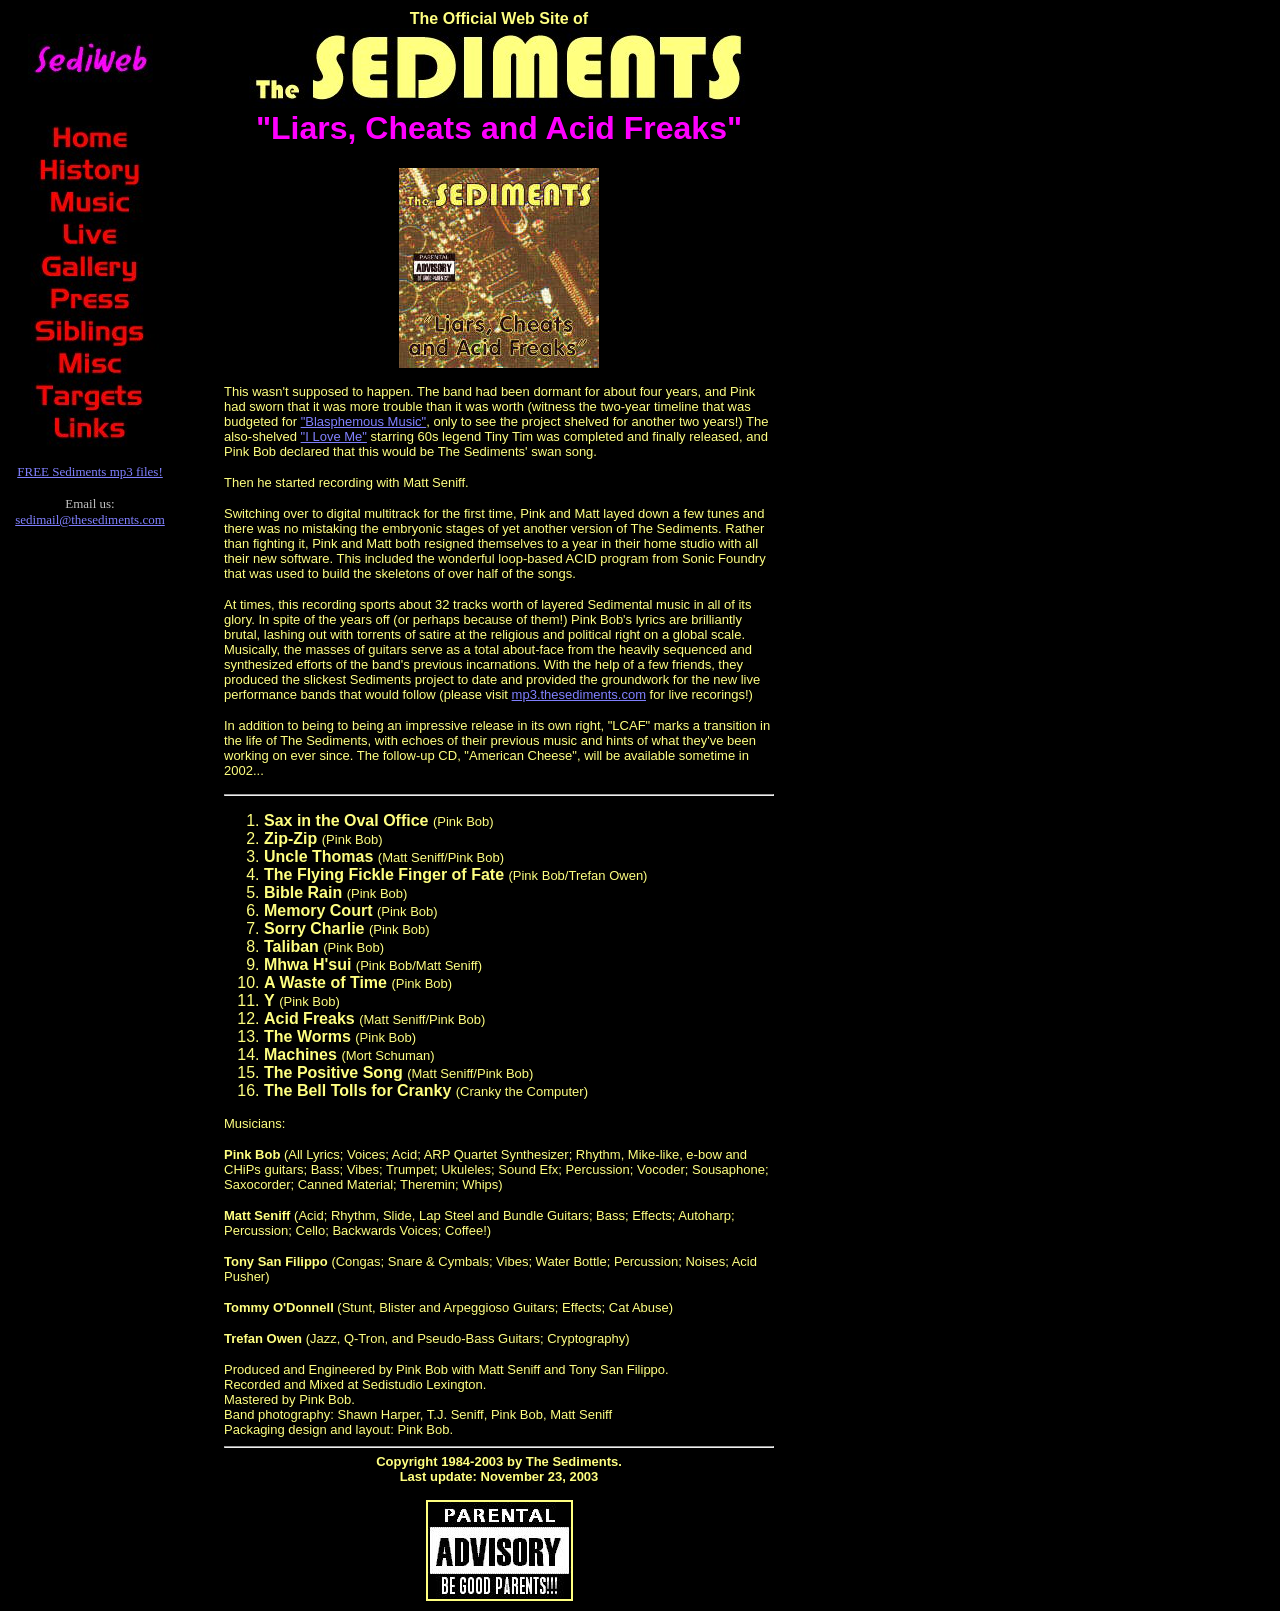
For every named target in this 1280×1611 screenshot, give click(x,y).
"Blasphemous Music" (364, 421)
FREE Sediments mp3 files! (90, 471)
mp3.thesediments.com (579, 694)
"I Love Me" (334, 436)
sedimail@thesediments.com (90, 519)
